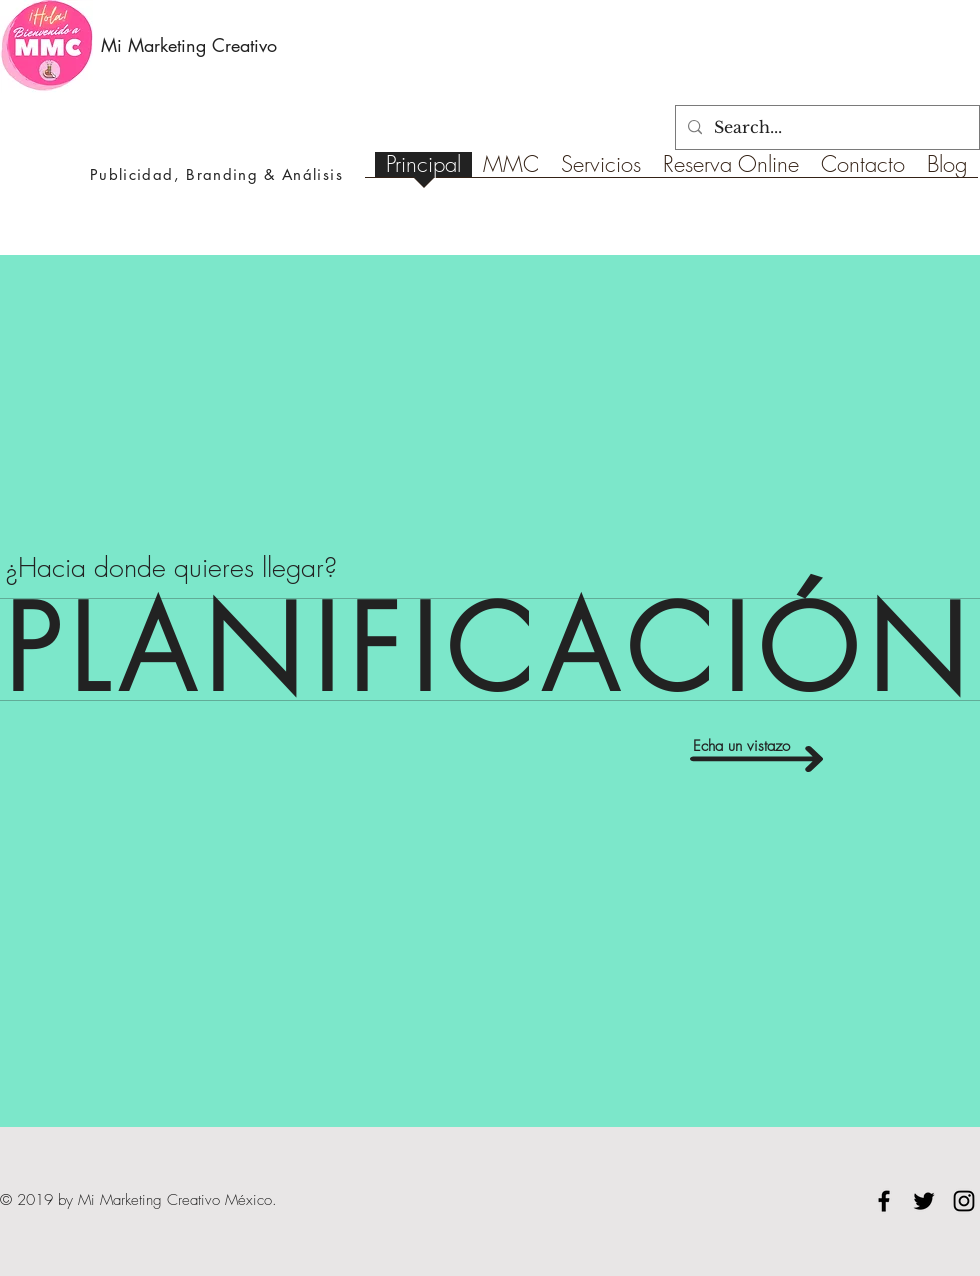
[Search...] (825, 127)
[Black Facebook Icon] (884, 1201)
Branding (222, 174)
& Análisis (300, 174)
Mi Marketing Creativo (189, 45)
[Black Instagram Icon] (964, 1201)
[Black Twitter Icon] (924, 1201)
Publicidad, (138, 174)
